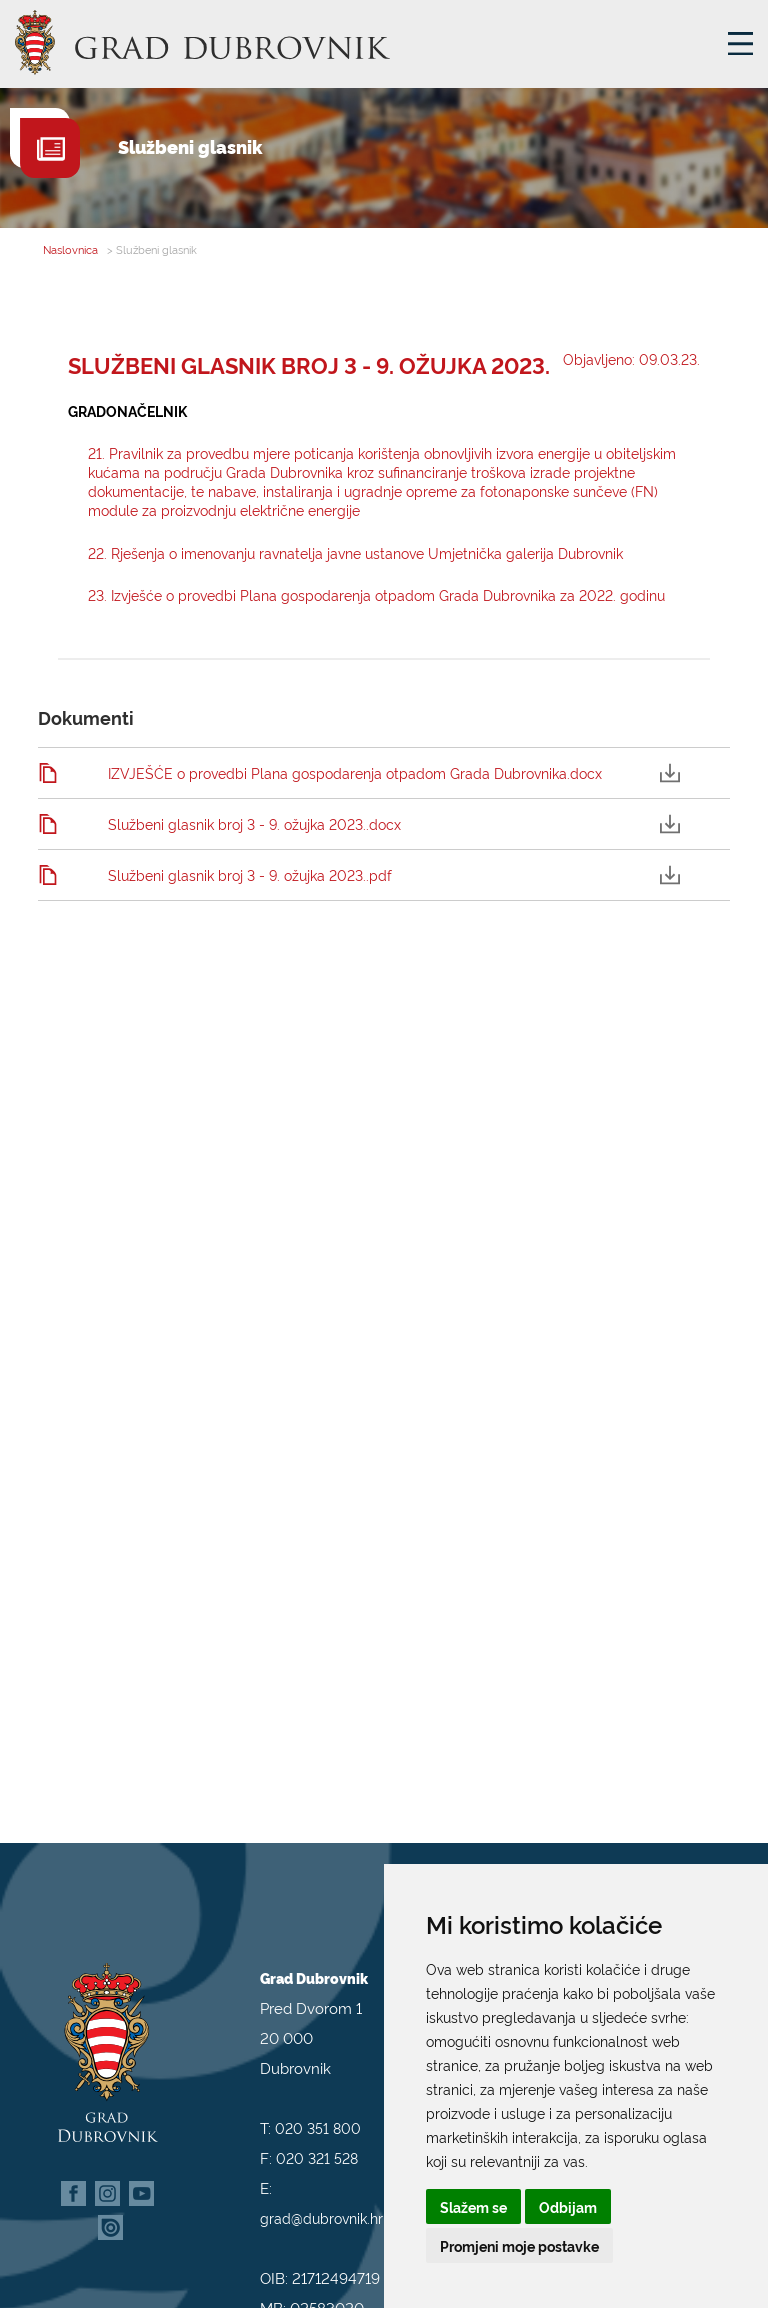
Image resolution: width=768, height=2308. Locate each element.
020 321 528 (317, 2131)
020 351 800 (318, 2101)
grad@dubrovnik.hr (321, 2191)
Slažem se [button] (473, 2206)
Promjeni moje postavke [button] (519, 2245)
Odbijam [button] (568, 2206)
